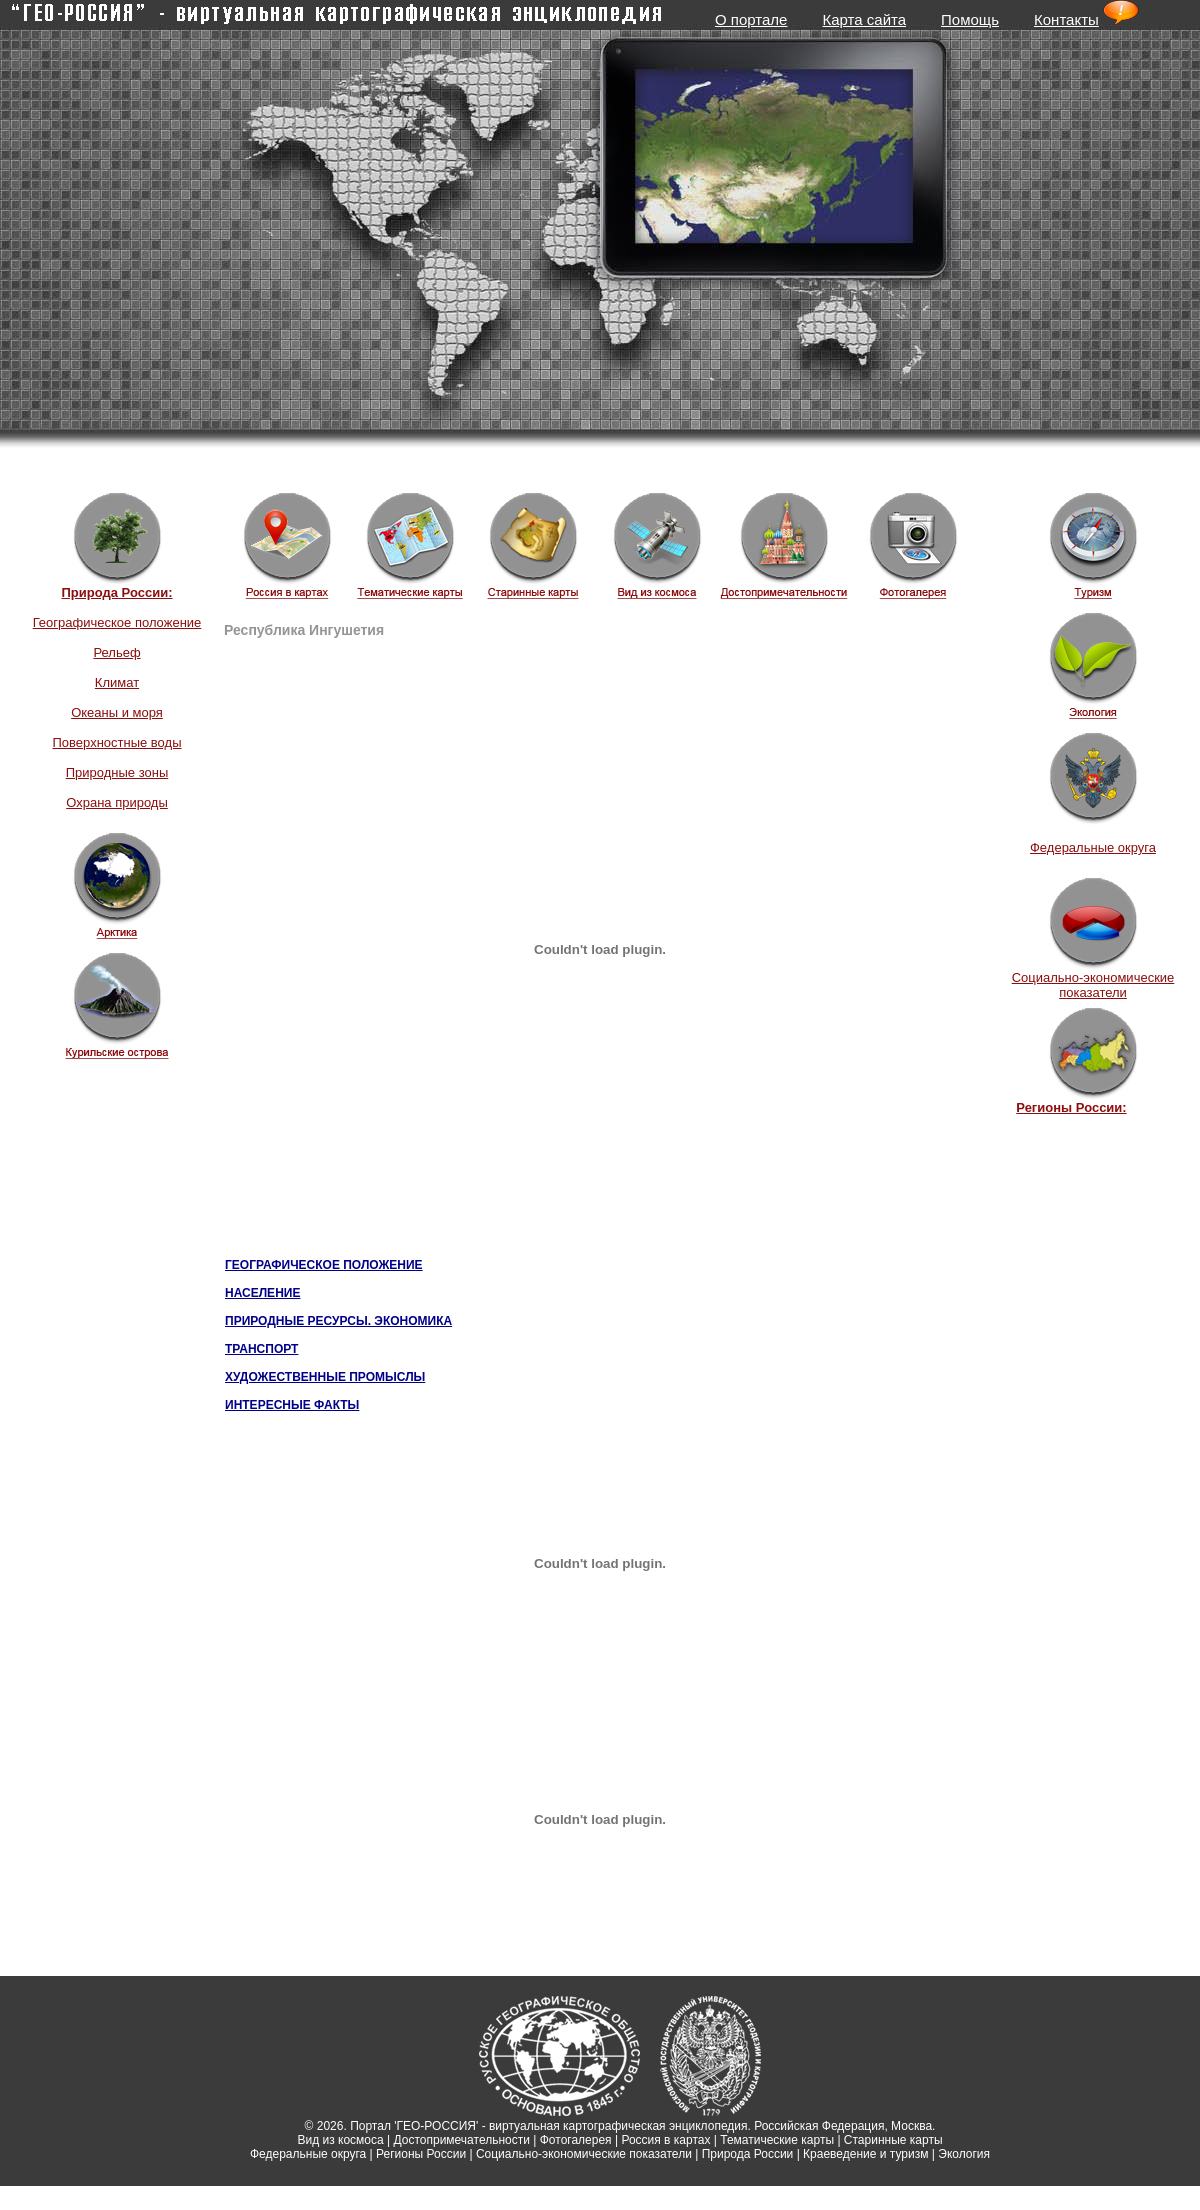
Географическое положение (117, 622)
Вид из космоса (340, 2140)
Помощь (970, 19)
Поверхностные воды (116, 742)
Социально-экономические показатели (1093, 985)
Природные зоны (117, 772)
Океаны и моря (117, 712)
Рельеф (116, 652)
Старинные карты (893, 2140)
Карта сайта (864, 19)
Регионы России (421, 2154)
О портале (751, 19)
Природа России (748, 2154)
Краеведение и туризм (865, 2154)
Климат (117, 682)
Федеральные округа (1093, 847)
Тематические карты (777, 2140)
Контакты (1066, 19)
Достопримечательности (462, 2140)
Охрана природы (117, 802)
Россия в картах (665, 2140)
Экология (964, 2154)
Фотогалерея (576, 2140)
